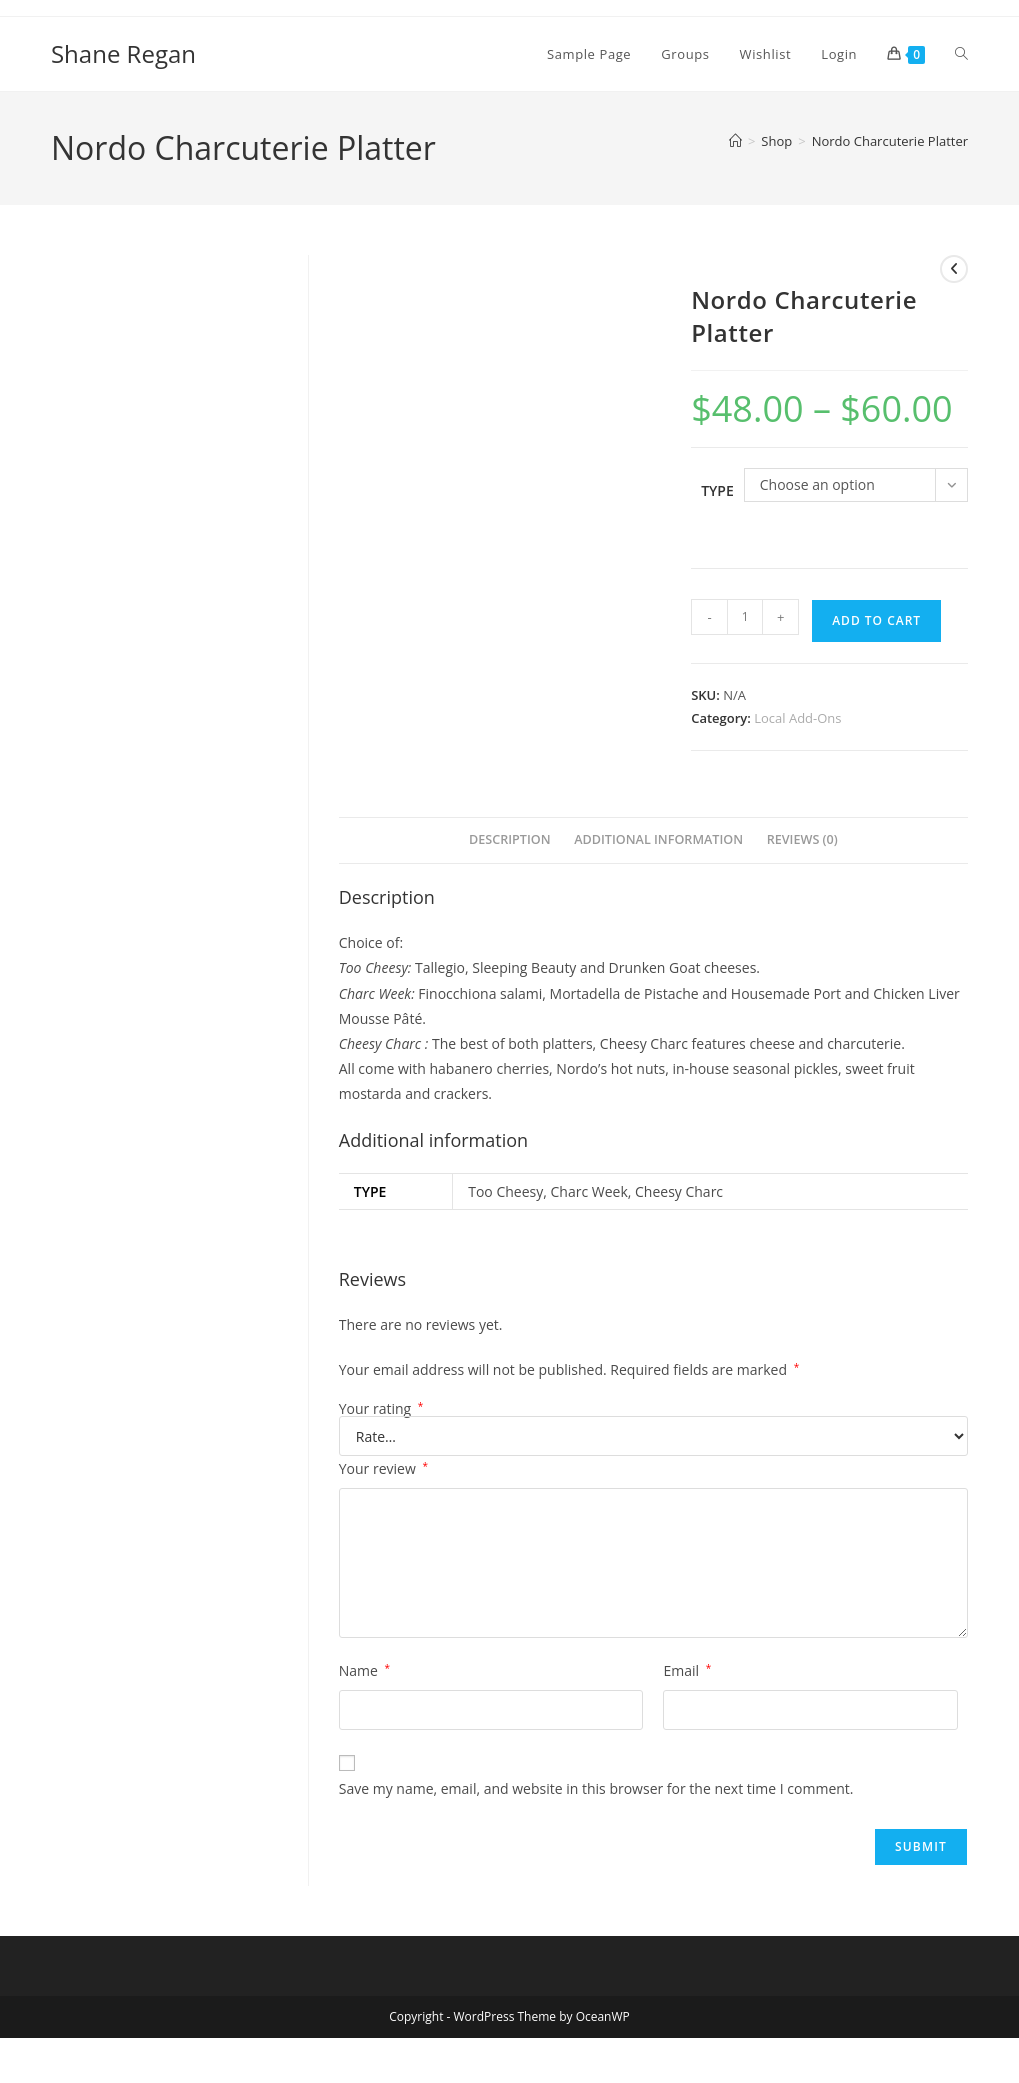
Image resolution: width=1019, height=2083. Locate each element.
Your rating (381, 1409)
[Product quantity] (745, 617)
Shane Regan (123, 53)
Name (364, 1670)
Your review (383, 1468)
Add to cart (876, 620)
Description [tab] (510, 839)
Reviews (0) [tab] (802, 839)
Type (717, 490)
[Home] (735, 141)
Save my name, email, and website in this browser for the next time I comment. (596, 1788)
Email (687, 1670)
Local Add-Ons (797, 718)
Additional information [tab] (658, 839)
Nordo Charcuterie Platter (890, 141)
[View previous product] (954, 269)
